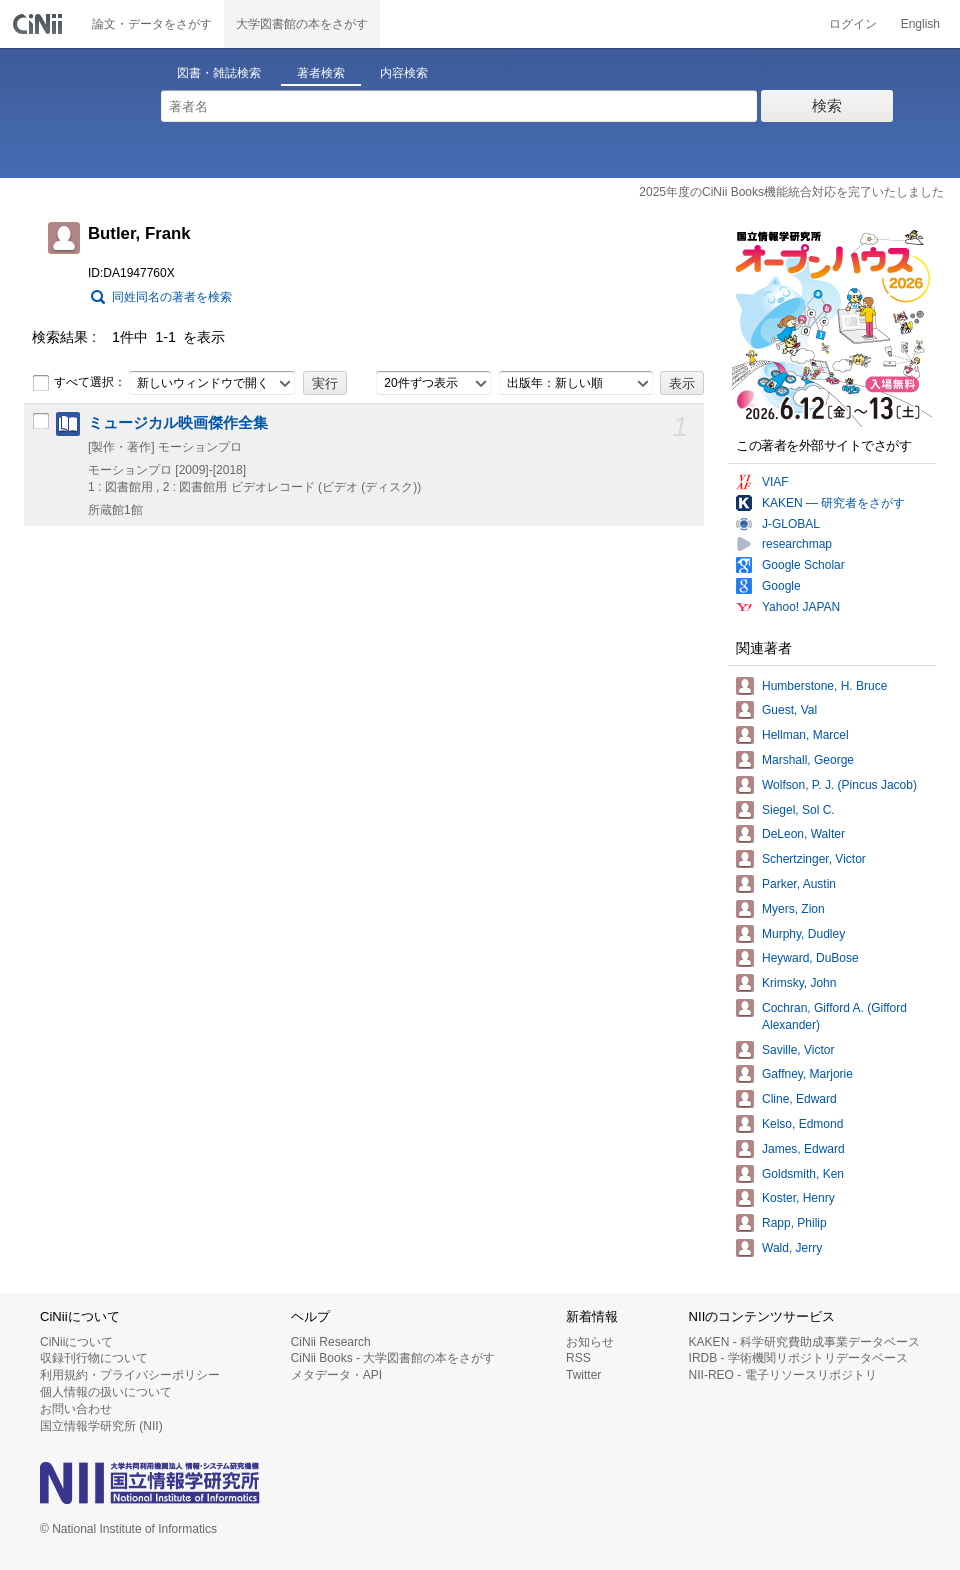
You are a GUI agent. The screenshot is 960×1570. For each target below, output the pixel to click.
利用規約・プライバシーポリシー (130, 1375)
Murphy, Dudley (803, 934)
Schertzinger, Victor (814, 859)
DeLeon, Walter (803, 834)
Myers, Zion (793, 909)
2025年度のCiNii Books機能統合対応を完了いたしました (791, 192)
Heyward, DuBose (810, 958)
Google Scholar (803, 565)
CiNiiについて (76, 1342)
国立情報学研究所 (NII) (101, 1426)
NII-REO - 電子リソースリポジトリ (783, 1375)
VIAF (775, 482)
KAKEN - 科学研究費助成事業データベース (804, 1342)
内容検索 (404, 73)
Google (781, 586)
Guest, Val (789, 710)
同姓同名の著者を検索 (172, 297)
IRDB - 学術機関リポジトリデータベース (798, 1358)
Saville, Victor (798, 1050)
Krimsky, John (799, 983)
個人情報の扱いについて (106, 1392)
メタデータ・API (336, 1375)
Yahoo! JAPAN (801, 607)
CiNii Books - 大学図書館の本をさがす (393, 1358)
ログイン (853, 24)
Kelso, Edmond (802, 1124)
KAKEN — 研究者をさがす (833, 503)
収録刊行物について (94, 1358)
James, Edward (803, 1149)
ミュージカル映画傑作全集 (178, 423)
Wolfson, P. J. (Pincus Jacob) (839, 785)
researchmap (797, 544)
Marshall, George (808, 760)
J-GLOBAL (791, 524)
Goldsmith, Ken (803, 1174)
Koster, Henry (798, 1198)
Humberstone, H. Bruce (824, 686)
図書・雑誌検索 (219, 73)
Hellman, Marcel (805, 735)
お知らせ (590, 1342)
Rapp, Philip (794, 1223)
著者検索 (321, 73)
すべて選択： (79, 383)
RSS (578, 1358)
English (920, 24)
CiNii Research (331, 1342)
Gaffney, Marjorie (807, 1074)
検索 (827, 105)
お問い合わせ (76, 1409)
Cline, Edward (799, 1099)
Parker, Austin (799, 884)
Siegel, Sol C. (798, 810)
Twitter (583, 1375)
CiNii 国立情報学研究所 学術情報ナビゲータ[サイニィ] (40, 24)
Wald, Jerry (792, 1248)
